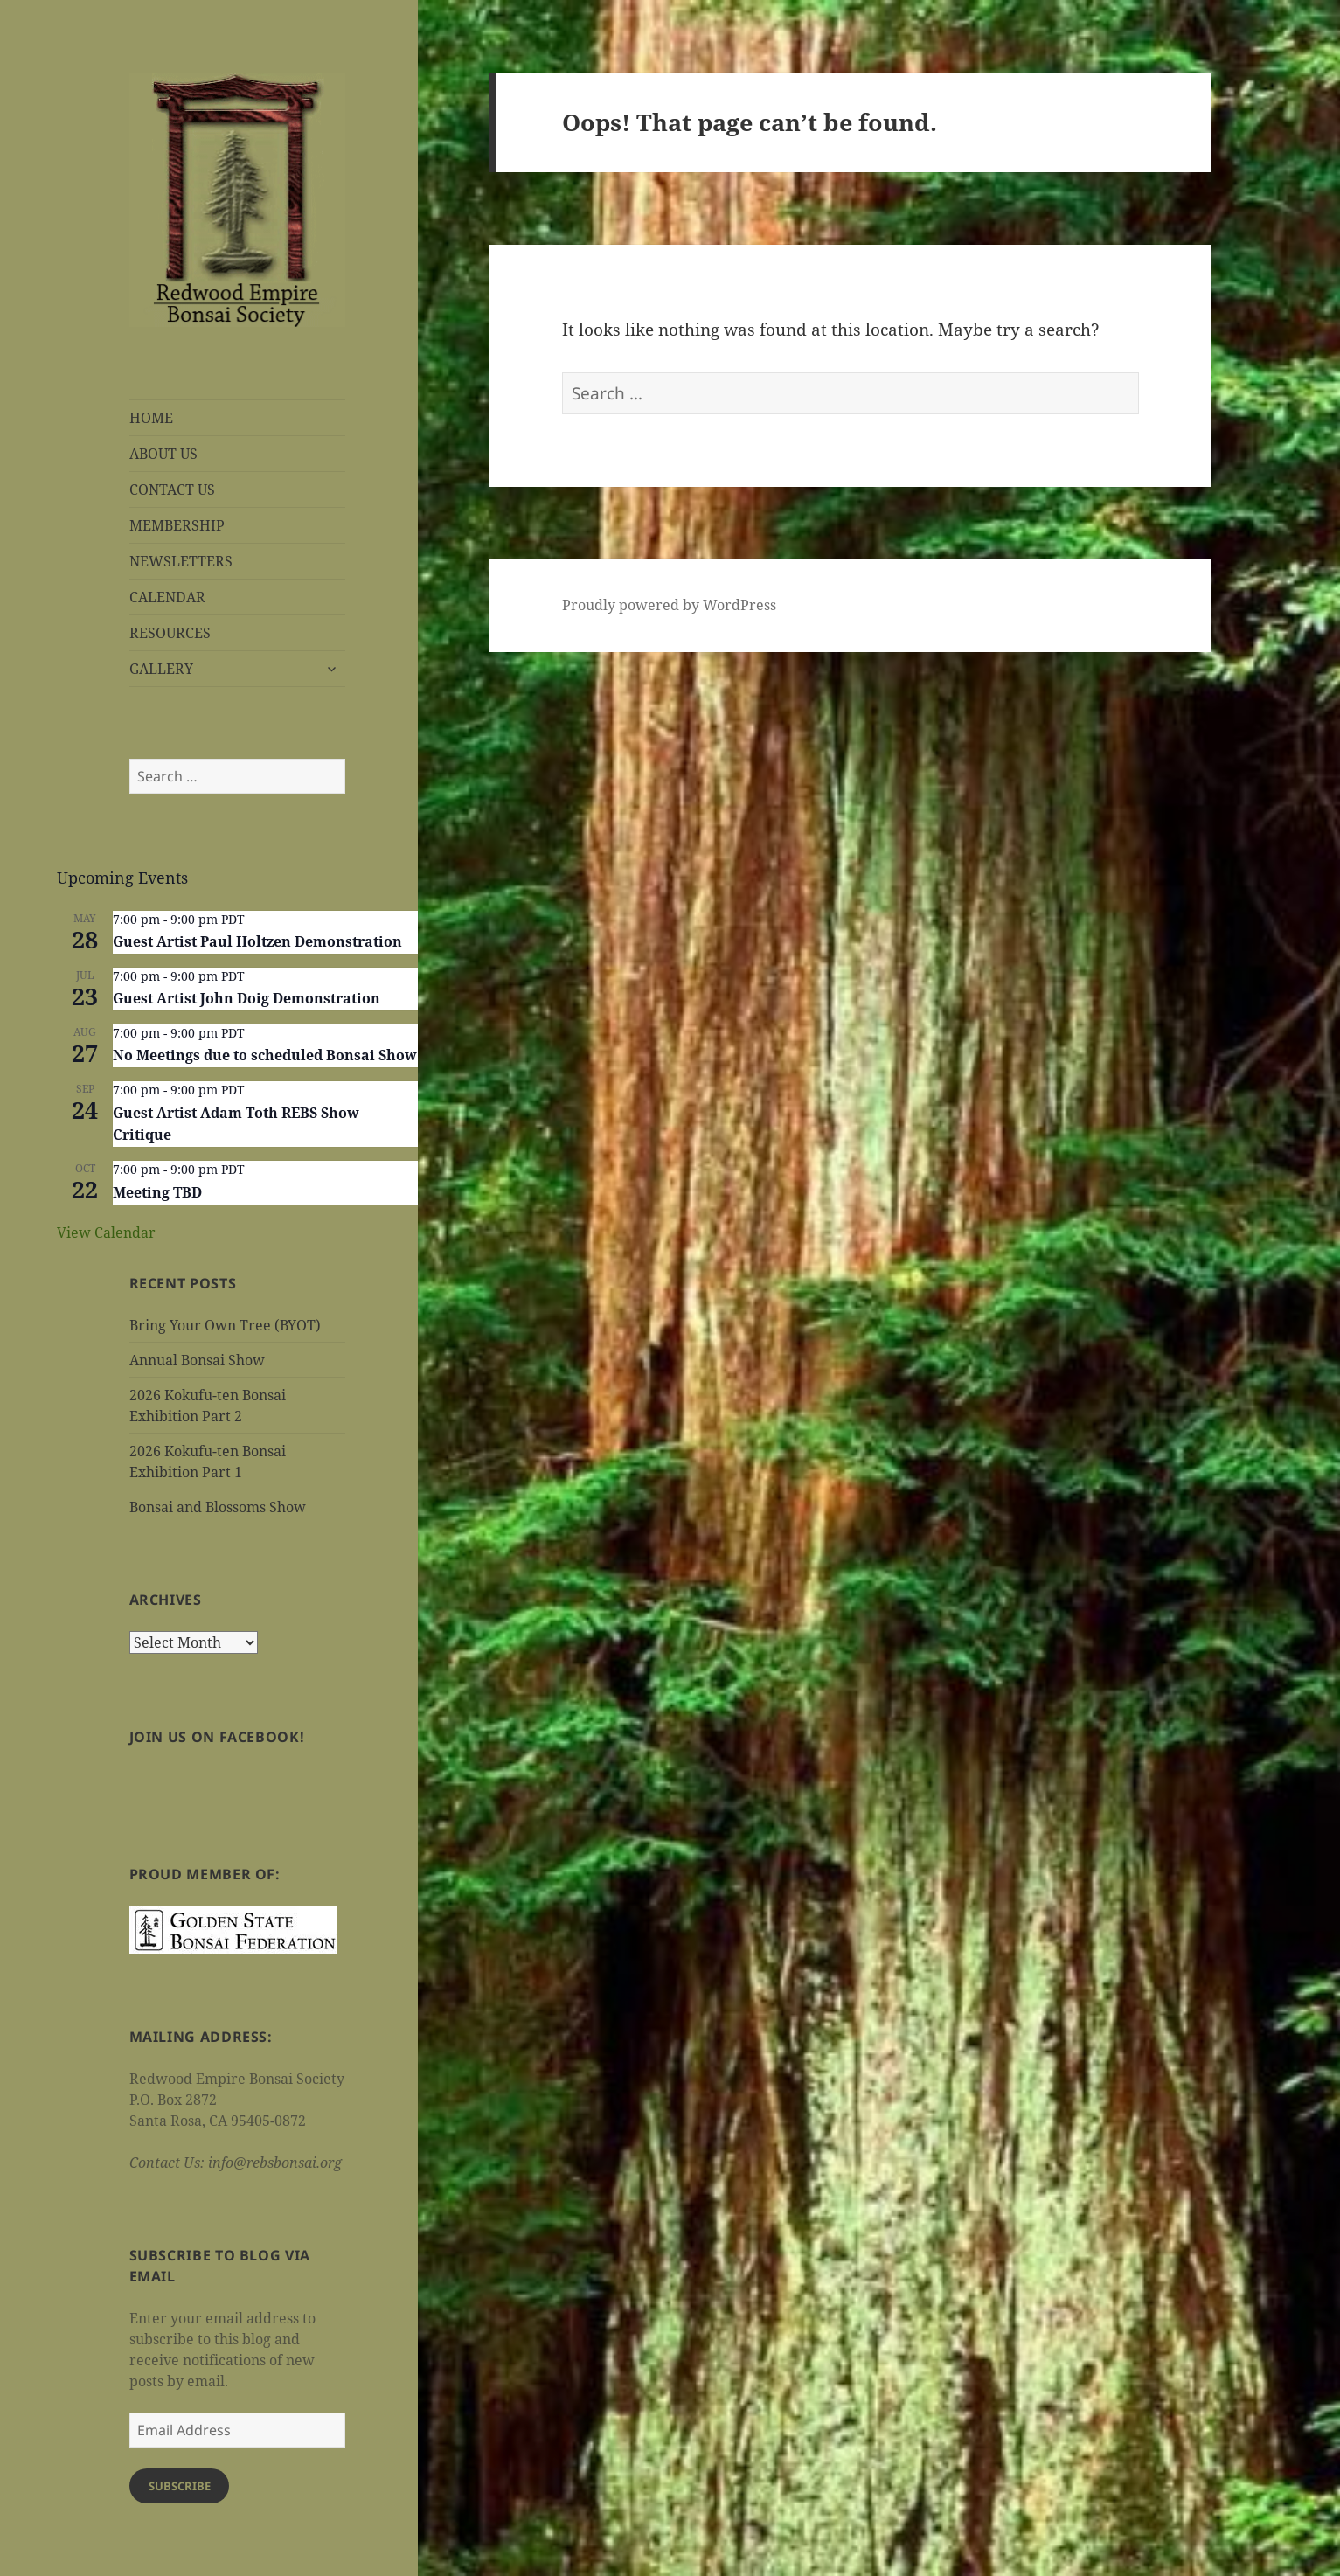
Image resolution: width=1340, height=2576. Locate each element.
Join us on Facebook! (217, 1736)
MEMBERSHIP (177, 525)
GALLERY (161, 668)
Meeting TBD (157, 1192)
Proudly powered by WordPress (669, 604)
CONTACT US (172, 489)
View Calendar (106, 1232)
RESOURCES (170, 632)
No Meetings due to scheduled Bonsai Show (265, 1055)
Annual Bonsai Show (197, 1360)
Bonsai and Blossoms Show (217, 1507)
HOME (151, 417)
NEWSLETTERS (181, 561)
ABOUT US (163, 453)
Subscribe (180, 2486)
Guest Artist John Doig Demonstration (246, 998)
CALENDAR (167, 597)
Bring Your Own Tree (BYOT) (225, 1325)
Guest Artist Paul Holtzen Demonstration (257, 941)
